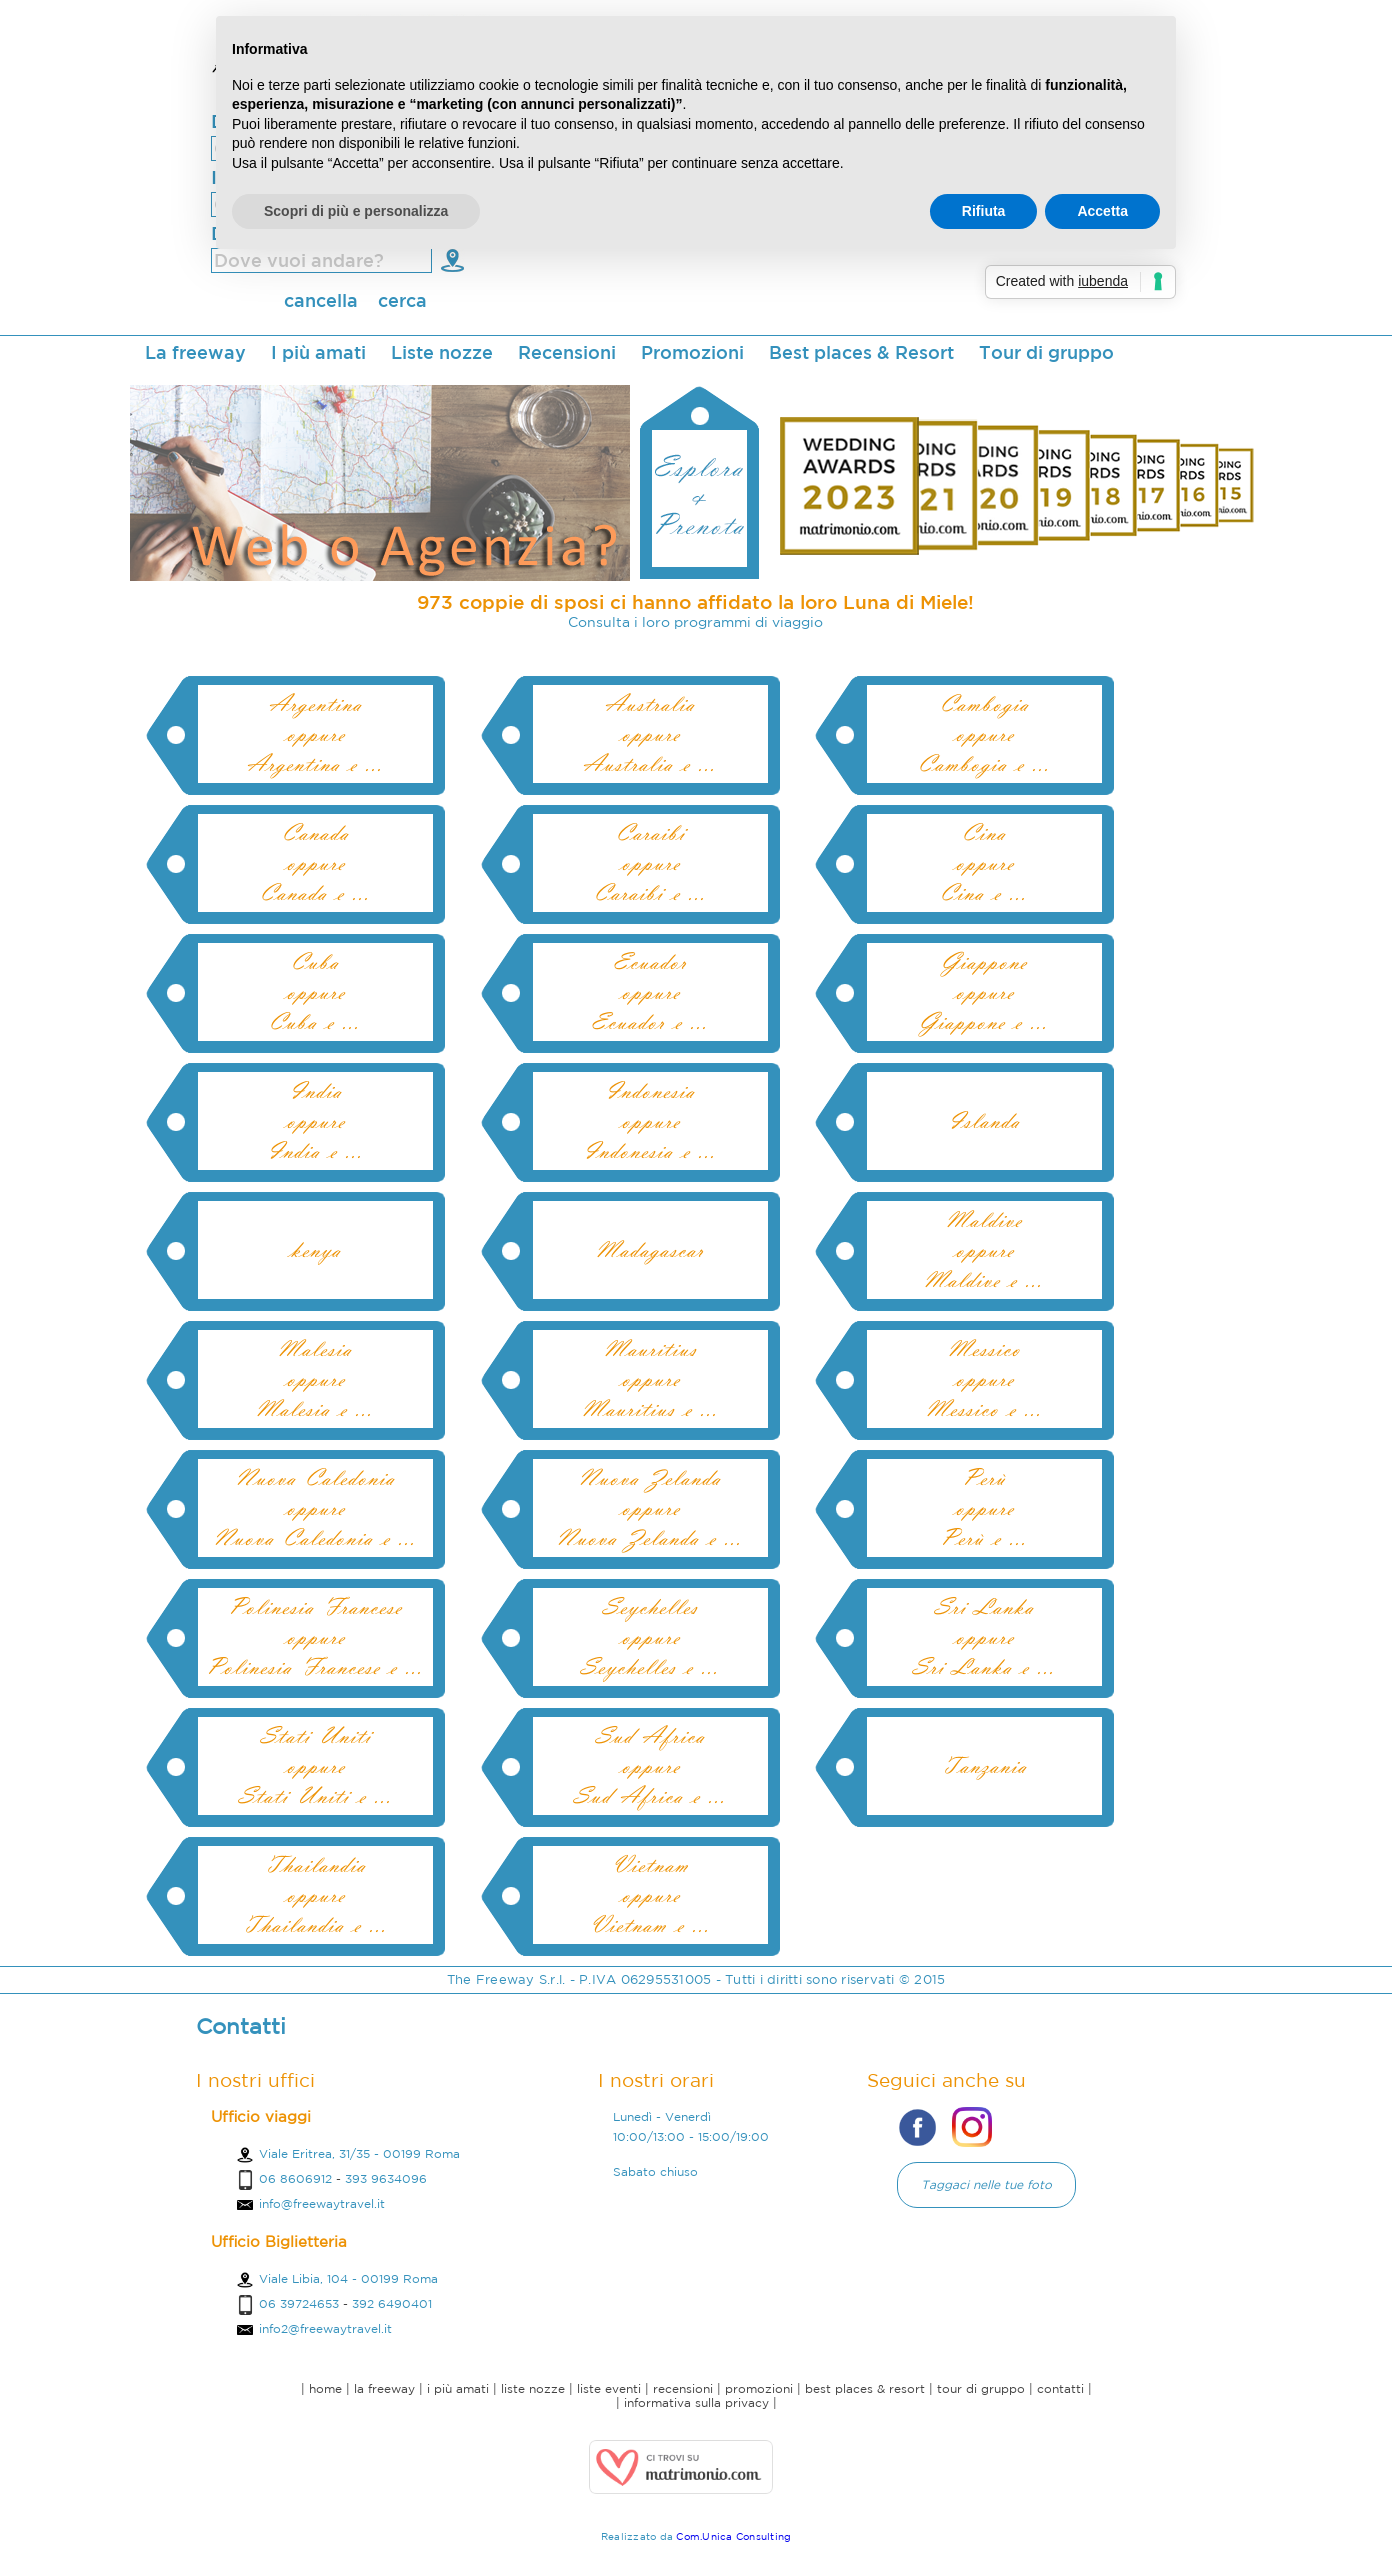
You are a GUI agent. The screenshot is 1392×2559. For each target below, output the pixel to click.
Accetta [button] (1102, 211)
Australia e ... (650, 764)
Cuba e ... (315, 1022)
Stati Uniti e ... (315, 1796)
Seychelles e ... (650, 1667)
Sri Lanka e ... (984, 1667)
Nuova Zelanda (650, 1478)
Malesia (315, 1349)
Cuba (315, 962)
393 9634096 (386, 2178)
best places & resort (865, 2388)
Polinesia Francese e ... (315, 1667)
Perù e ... (984, 1538)
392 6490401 (392, 2303)
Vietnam (650, 1865)
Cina (984, 833)
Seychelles (650, 1607)
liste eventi (609, 2388)
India (315, 1091)
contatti (1060, 2388)
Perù (984, 1478)
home (325, 2388)
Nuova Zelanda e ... (650, 1538)
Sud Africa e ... (650, 1796)
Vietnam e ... (650, 1925)
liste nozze (533, 2388)
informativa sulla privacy (696, 2402)
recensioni (683, 2388)
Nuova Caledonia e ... (315, 1538)
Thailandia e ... (315, 1925)
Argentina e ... (315, 764)
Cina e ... (984, 893)
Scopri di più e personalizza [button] (356, 211)
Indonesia (650, 1091)
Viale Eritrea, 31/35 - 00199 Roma (347, 2153)
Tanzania (984, 1766)
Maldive (984, 1220)
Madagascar (650, 1250)
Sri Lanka (984, 1607)
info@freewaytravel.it (310, 2203)
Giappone (984, 962)
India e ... (315, 1151)
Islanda (984, 1121)
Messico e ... (984, 1409)
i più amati (458, 2388)
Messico (984, 1349)
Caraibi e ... (650, 893)
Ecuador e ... (650, 1022)
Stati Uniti (315, 1736)
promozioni (759, 2388)
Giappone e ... (984, 1022)
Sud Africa (650, 1736)
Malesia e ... (315, 1409)
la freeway (384, 2388)
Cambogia (984, 704)
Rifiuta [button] (984, 211)
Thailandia (315, 1865)
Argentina (315, 704)
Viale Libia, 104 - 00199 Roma (336, 2278)
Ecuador (650, 962)
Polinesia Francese (315, 1607)
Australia (650, 704)
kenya (315, 1250)
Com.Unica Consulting (733, 2536)
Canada (315, 833)
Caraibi (650, 833)
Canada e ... (315, 893)
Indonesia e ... (650, 1151)
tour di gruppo (981, 2388)
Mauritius (650, 1349)
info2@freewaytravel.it (313, 2328)
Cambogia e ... (984, 764)
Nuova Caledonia (315, 1478)
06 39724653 (299, 2303)
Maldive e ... (984, 1280)
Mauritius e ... (650, 1409)
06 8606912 (295, 2178)
